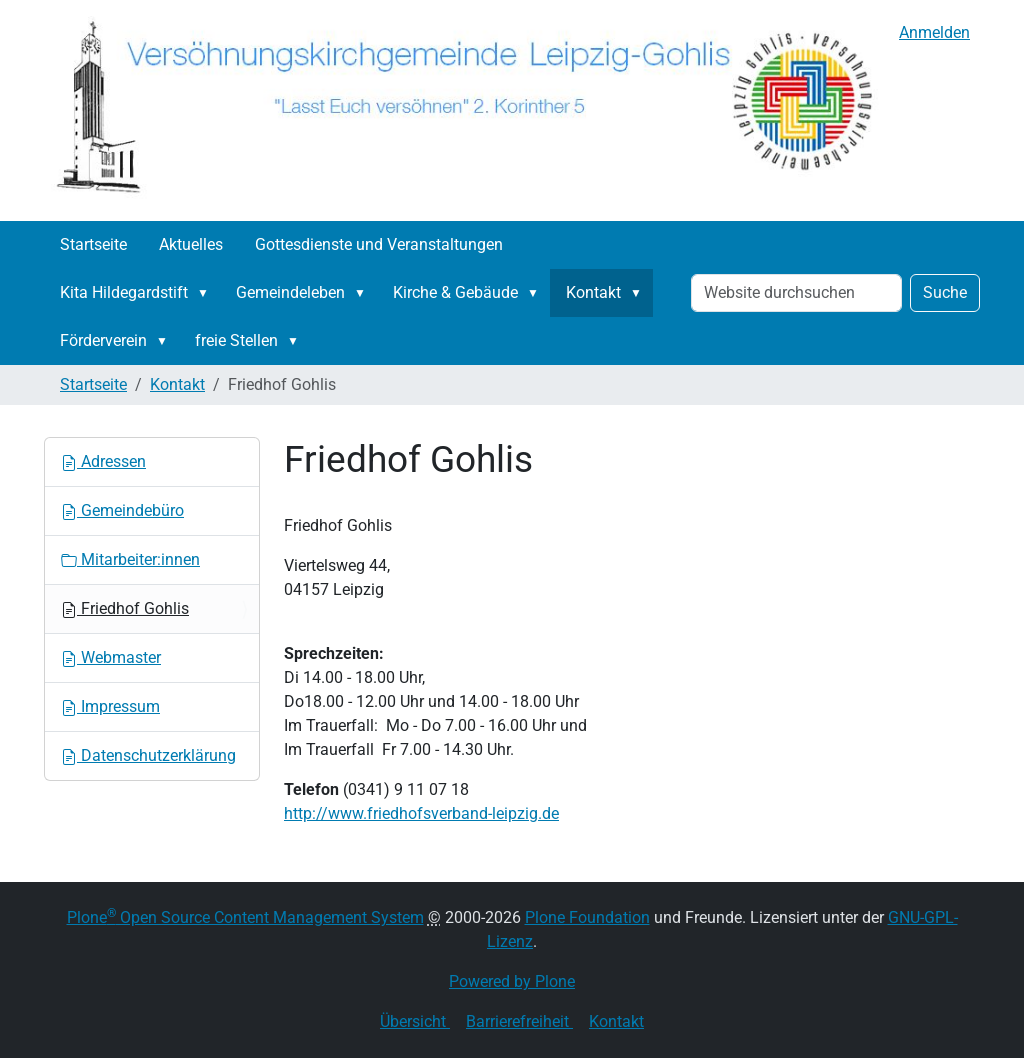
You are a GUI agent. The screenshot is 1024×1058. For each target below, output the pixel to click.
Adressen (103, 461)
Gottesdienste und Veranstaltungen (379, 244)
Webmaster (111, 657)
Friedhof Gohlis (125, 608)
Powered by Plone (512, 981)
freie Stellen (236, 340)
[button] (207, 293)
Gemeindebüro (122, 510)
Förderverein (103, 340)
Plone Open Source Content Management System (245, 917)
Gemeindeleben (290, 292)
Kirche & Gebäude (455, 292)
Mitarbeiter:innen (130, 559)
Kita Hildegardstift (124, 292)
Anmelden (934, 32)
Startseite (93, 244)
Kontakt (593, 292)
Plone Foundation (587, 917)
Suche (945, 292)
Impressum (110, 706)
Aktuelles (191, 244)
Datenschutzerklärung (148, 755)
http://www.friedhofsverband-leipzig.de (421, 813)
